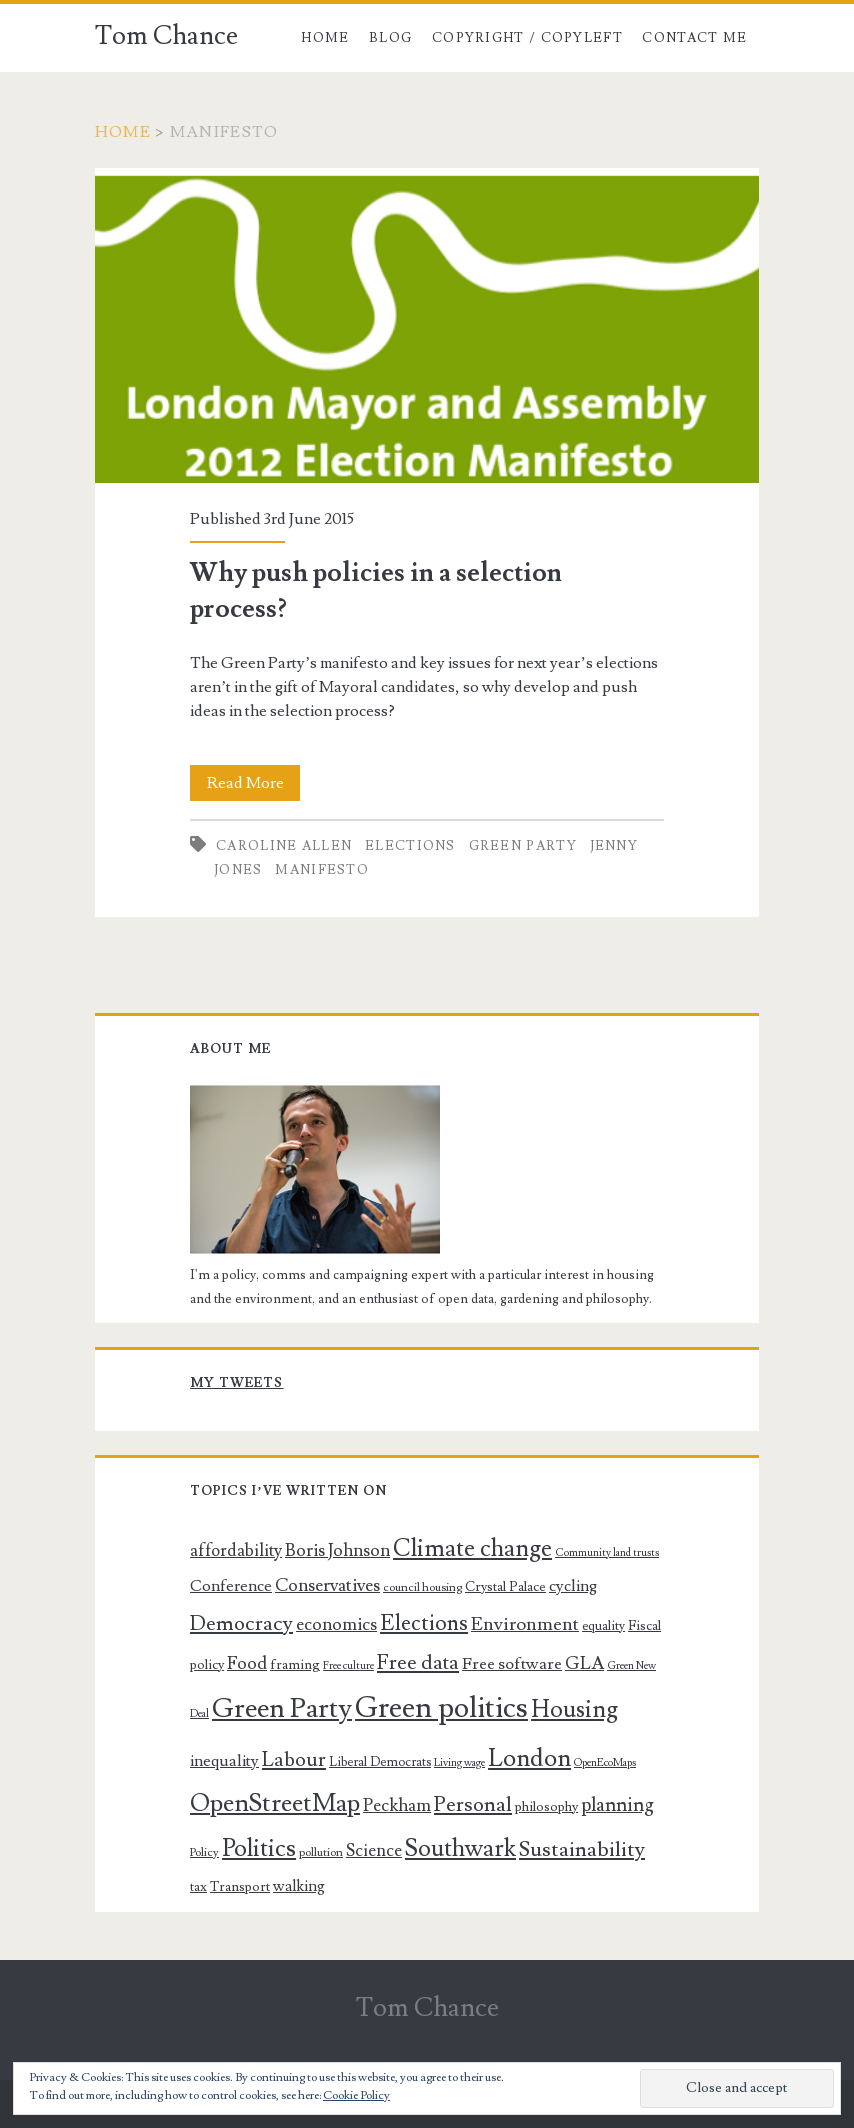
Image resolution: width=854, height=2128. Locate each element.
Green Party (523, 846)
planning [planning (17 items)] (617, 1805)
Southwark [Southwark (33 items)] (460, 1848)
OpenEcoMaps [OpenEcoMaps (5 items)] (605, 1763)
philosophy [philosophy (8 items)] (546, 1807)
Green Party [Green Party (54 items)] (282, 1708)
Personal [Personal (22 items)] (473, 1804)
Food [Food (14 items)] (247, 1663)
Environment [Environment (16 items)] (525, 1624)
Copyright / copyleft (527, 38)
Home (325, 38)
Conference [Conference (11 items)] (231, 1586)
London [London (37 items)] (529, 1758)
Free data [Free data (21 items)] (418, 1662)
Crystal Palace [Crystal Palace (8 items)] (505, 1587)
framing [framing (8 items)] (295, 1665)
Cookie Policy (356, 2095)
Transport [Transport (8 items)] (240, 1887)
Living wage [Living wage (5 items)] (459, 1763)
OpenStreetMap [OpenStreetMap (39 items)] (275, 1803)
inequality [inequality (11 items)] (224, 1761)
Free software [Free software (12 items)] (512, 1664)
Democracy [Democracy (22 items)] (241, 1623)
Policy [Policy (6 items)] (204, 1852)
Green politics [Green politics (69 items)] (441, 1708)
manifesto (322, 870)
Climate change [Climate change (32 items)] (472, 1548)
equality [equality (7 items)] (603, 1626)
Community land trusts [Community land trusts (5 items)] (607, 1553)
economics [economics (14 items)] (336, 1624)
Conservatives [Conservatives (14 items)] (327, 1585)
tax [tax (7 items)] (198, 1887)
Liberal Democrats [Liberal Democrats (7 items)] (380, 1762)
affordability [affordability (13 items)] (236, 1551)
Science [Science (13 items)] (374, 1851)
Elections (410, 846)
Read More (254, 783)
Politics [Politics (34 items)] (259, 1848)
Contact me (694, 38)
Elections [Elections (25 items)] (424, 1623)
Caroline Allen (284, 846)
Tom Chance (166, 36)
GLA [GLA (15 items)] (584, 1663)
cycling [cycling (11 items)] (573, 1586)
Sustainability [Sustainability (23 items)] (582, 1849)
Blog (390, 38)
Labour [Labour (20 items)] (294, 1760)
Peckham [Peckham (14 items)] (397, 1805)
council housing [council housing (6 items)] (422, 1587)
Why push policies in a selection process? (426, 325)
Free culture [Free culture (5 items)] (348, 1666)
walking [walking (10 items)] (299, 1886)
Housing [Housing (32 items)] (574, 1709)
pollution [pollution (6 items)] (321, 1852)
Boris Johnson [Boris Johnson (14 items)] (337, 1550)
